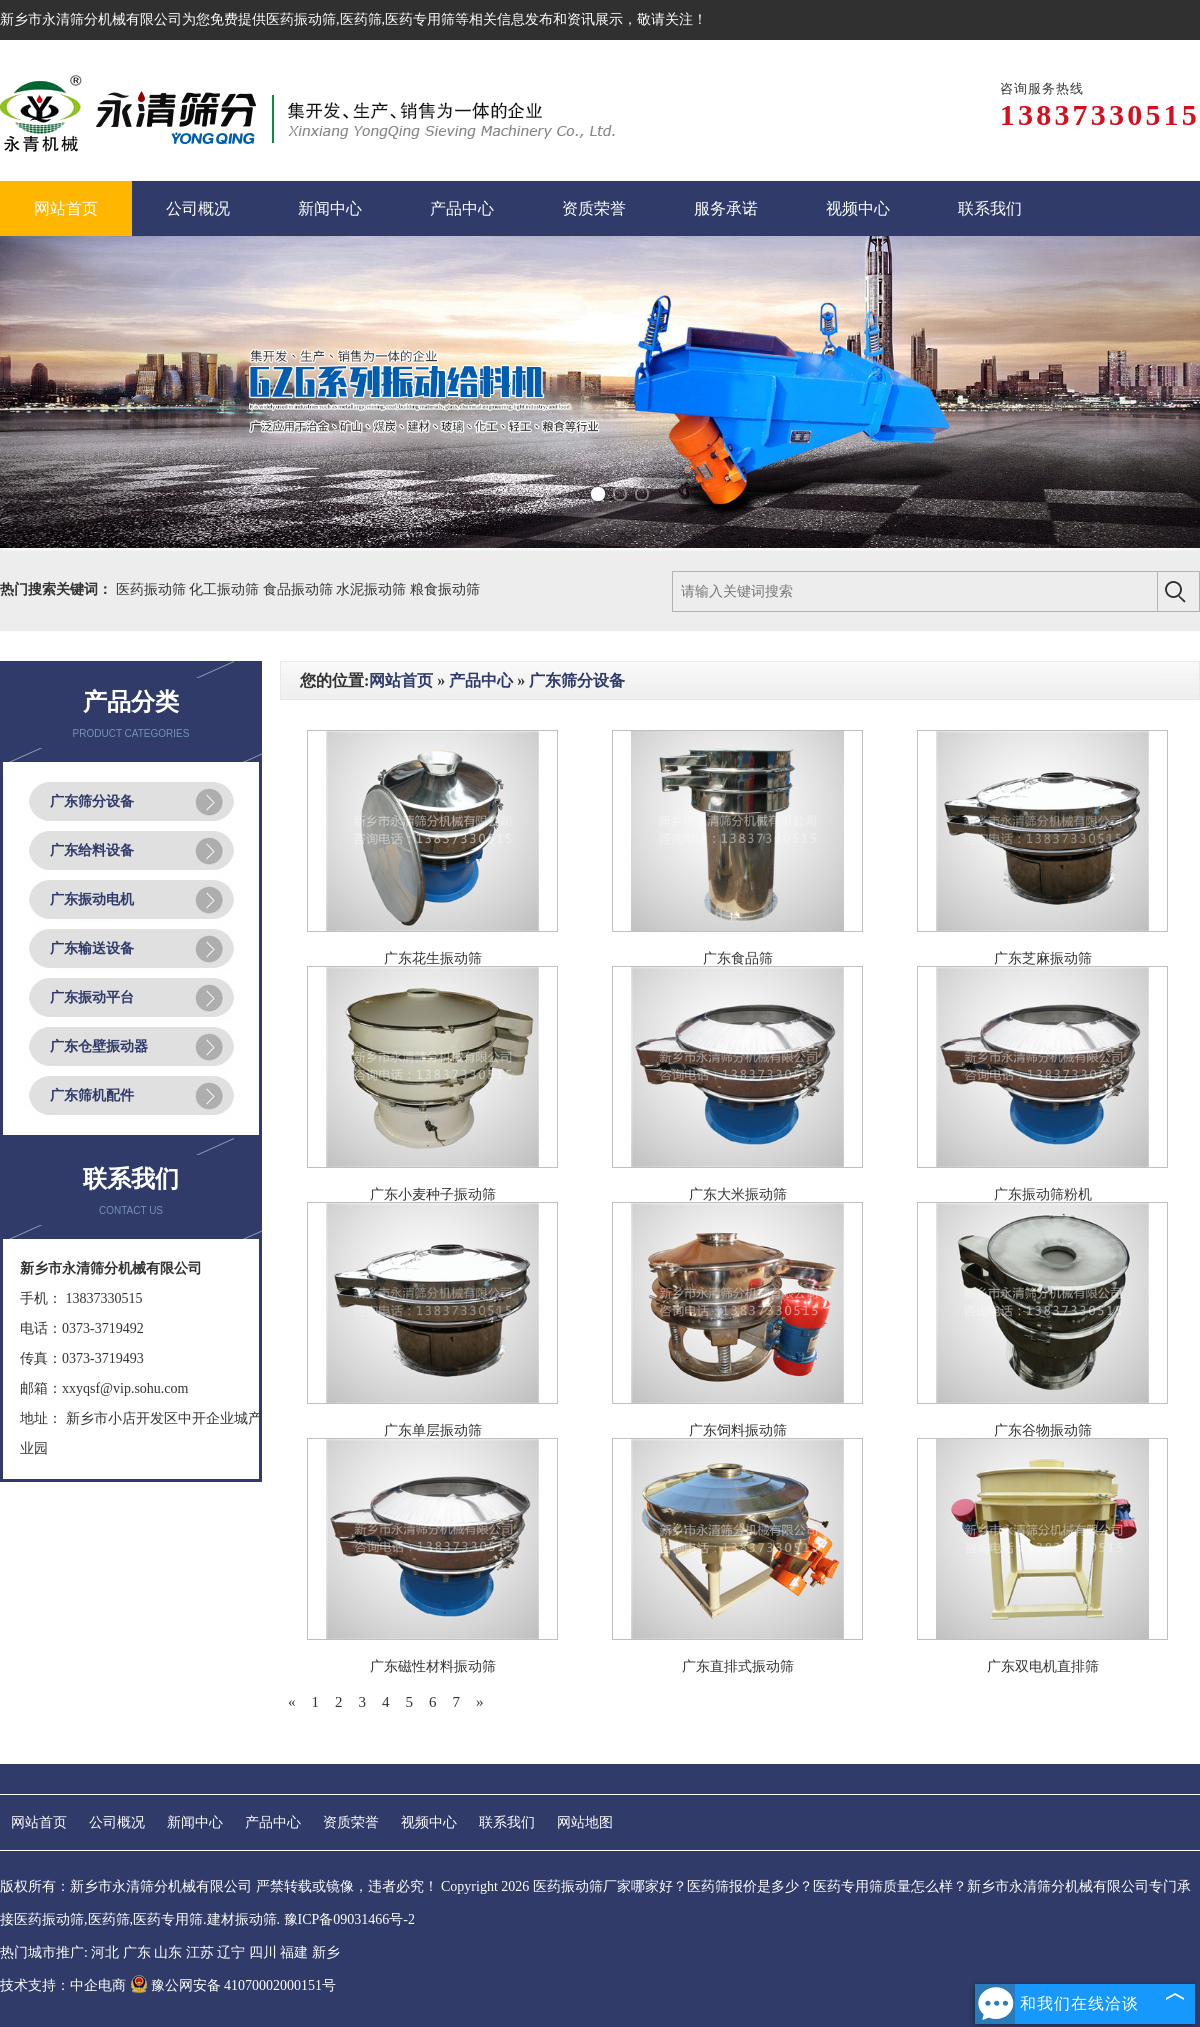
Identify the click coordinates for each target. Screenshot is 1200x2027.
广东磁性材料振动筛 (433, 1666)
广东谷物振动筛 (1043, 1430)
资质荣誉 (351, 1822)
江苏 (200, 1952)
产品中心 (481, 680)
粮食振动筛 (445, 589)
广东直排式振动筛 (738, 1666)
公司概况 (117, 1822)
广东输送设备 (92, 948)
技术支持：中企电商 (63, 1985)
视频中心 (429, 1822)
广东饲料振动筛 (738, 1430)
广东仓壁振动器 (99, 1046)
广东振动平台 (92, 997)
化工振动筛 (226, 589)
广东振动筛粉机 (1043, 1194)
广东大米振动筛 (738, 1194)
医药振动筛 (301, 19)
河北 (105, 1952)
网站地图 (585, 1822)
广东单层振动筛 (433, 1430)
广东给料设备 (92, 850)
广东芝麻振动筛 (1043, 958)
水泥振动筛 (373, 589)
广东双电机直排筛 (1043, 1666)
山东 (168, 1952)
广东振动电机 (92, 899)
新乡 (326, 1952)
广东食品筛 (738, 958)
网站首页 (401, 680)
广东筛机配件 (92, 1095)
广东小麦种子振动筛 (433, 1194)
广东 (137, 1952)
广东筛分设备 (92, 801)
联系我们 (507, 1822)
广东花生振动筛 (433, 958)
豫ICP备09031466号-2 (349, 1919)
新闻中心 (195, 1822)
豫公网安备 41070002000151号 (233, 1985)
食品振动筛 (300, 589)
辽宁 (231, 1952)
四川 (263, 1952)
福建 (294, 1952)
